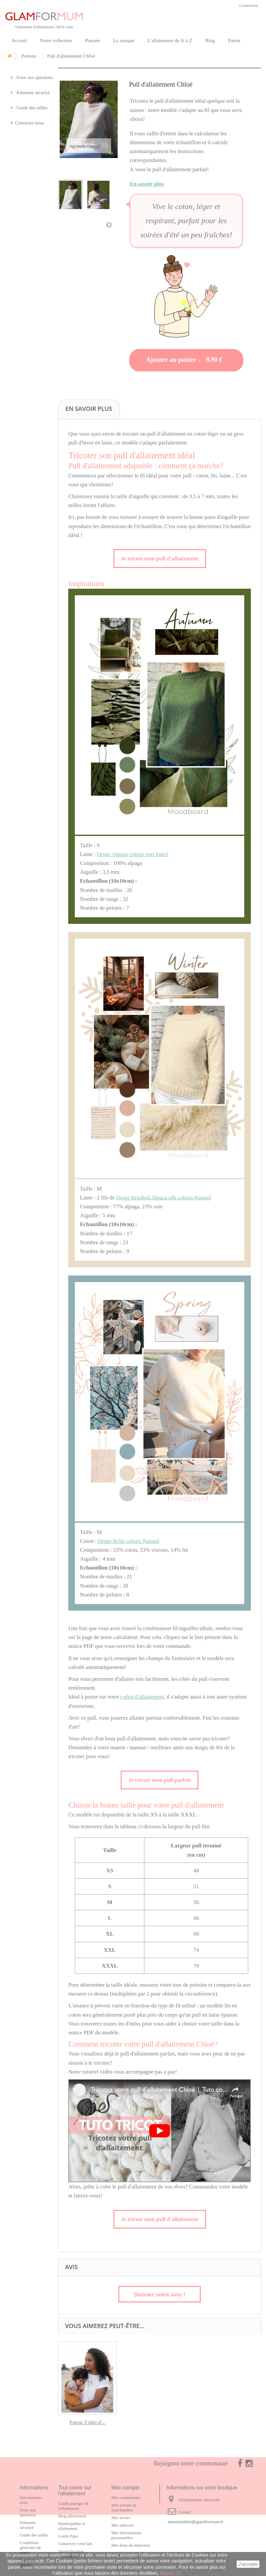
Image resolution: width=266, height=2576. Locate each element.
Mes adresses (122, 2525)
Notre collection (56, 40)
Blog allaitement (72, 2516)
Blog (210, 40)
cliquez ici (170, 2573)
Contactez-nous (29, 123)
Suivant (108, 224)
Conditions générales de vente (30, 2547)
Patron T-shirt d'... (87, 2422)
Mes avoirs (120, 2517)
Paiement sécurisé (32, 92)
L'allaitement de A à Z (170, 40)
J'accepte (248, 2564)
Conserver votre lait (75, 2543)
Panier (234, 40)
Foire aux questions (34, 77)
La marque (123, 40)
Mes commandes (125, 2497)
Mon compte (125, 2487)
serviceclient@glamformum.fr (195, 2522)
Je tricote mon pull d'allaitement (159, 558)
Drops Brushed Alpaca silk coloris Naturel (163, 1197)
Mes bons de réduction (130, 2545)
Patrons (92, 40)
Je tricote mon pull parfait (159, 1780)
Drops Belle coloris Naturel (129, 1541)
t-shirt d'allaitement (142, 1697)
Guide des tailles (31, 107)
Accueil (19, 40)
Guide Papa (68, 2536)
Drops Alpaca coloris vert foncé (132, 854)
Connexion (248, 5)
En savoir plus (147, 184)
